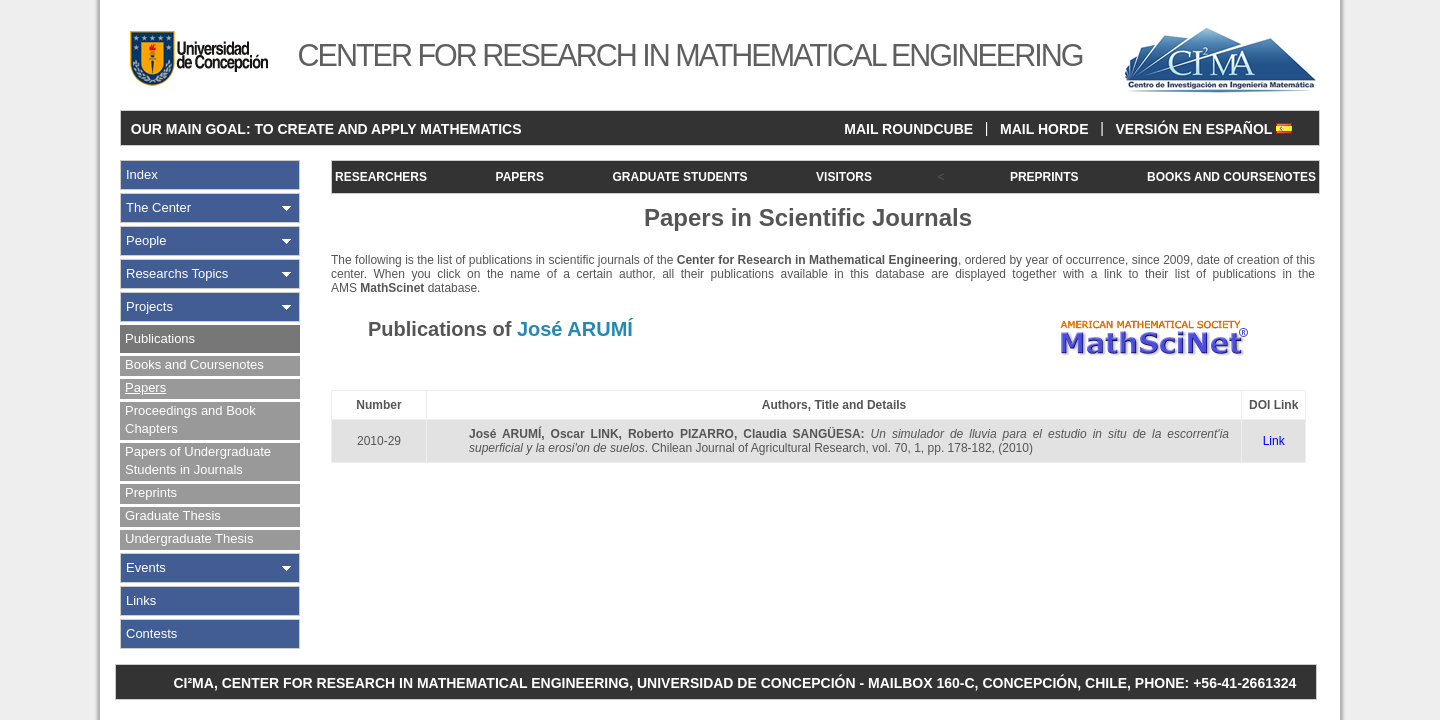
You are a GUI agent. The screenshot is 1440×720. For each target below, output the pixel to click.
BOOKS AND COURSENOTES (1231, 177)
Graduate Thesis (173, 515)
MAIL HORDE (1044, 129)
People (146, 240)
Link (1274, 441)
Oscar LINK (585, 434)
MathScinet (392, 288)
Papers (145, 387)
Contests (151, 633)
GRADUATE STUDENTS (679, 177)
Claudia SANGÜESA (801, 434)
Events (146, 567)
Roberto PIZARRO (681, 434)
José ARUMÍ (505, 434)
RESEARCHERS (381, 177)
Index (142, 174)
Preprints (151, 492)
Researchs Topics (177, 273)
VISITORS (844, 177)
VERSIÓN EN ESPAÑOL (1203, 129)
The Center (158, 207)
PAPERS (520, 177)
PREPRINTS (1044, 177)
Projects (149, 306)
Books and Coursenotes (194, 364)
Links (141, 600)
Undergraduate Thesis (189, 538)
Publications (160, 338)
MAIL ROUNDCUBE (908, 129)
